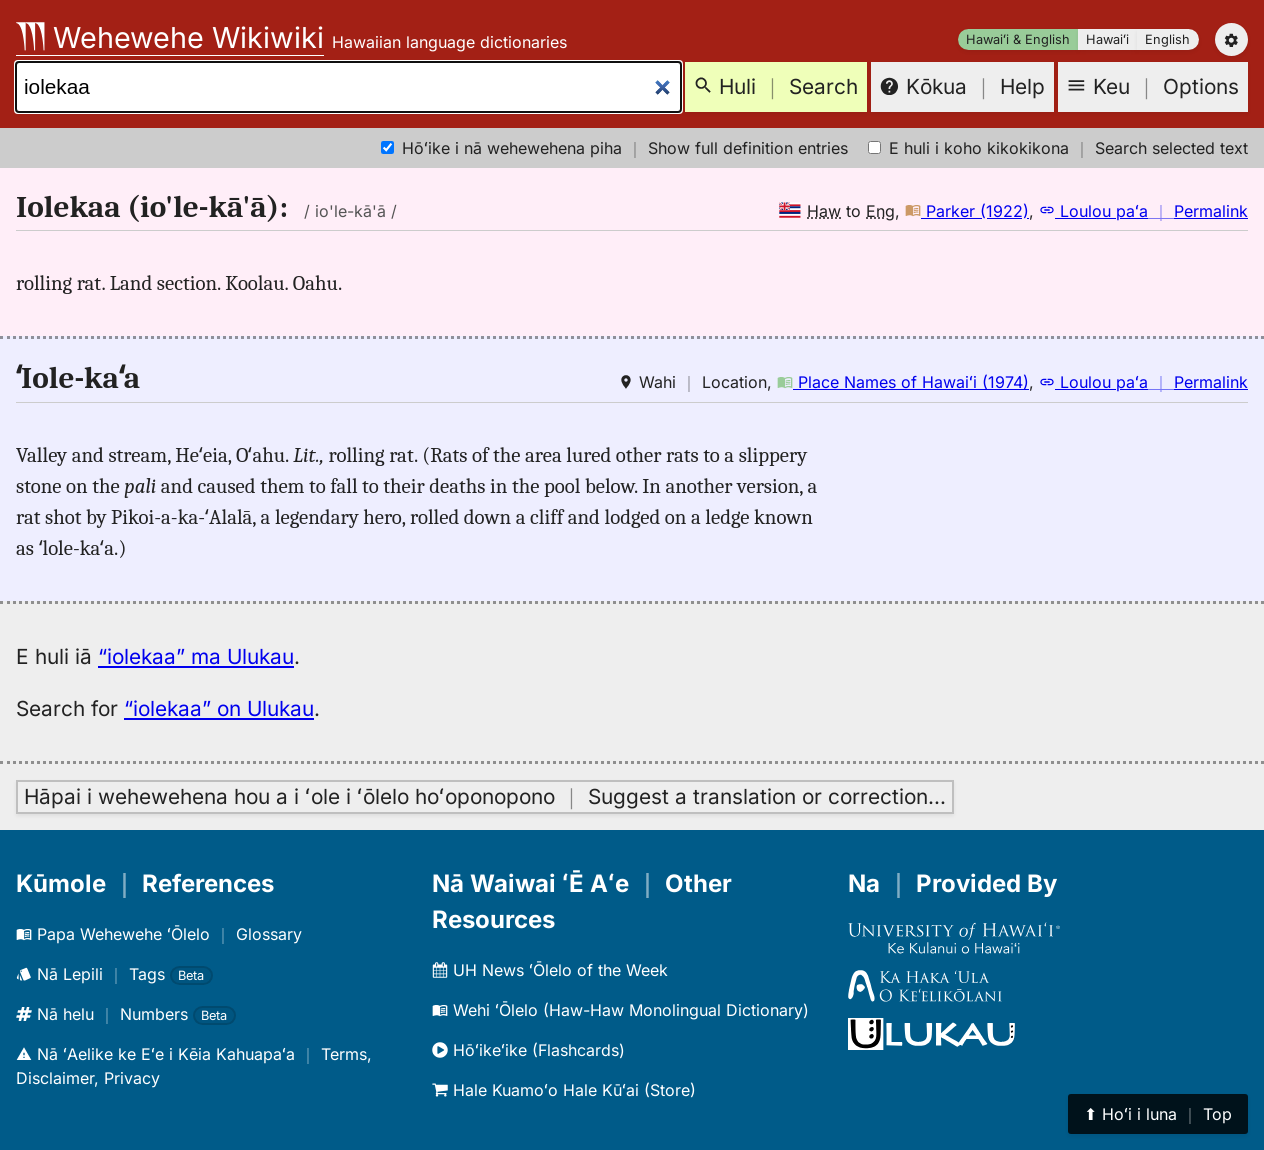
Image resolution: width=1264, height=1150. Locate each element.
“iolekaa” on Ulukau (219, 708)
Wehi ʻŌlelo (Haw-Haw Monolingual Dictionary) (620, 1010)
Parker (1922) (967, 211)
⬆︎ (1158, 1114)
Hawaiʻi (1107, 39)
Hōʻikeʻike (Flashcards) (528, 1050)
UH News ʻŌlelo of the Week (550, 970)
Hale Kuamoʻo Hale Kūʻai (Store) (564, 1090)
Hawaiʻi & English (1018, 39)
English (1167, 39)
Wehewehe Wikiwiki (170, 37)
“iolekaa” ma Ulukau (196, 656)
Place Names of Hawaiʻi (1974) (903, 382)
